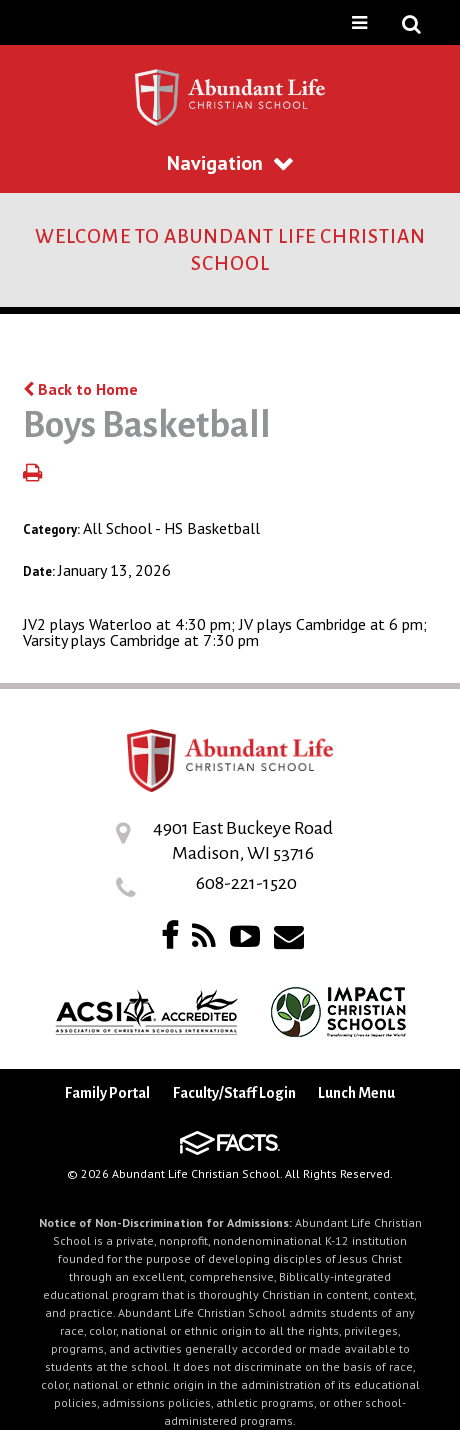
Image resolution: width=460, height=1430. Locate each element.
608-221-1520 (246, 883)
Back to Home (80, 389)
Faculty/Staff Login (234, 1093)
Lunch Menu (356, 1093)
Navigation (230, 163)
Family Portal (107, 1093)
